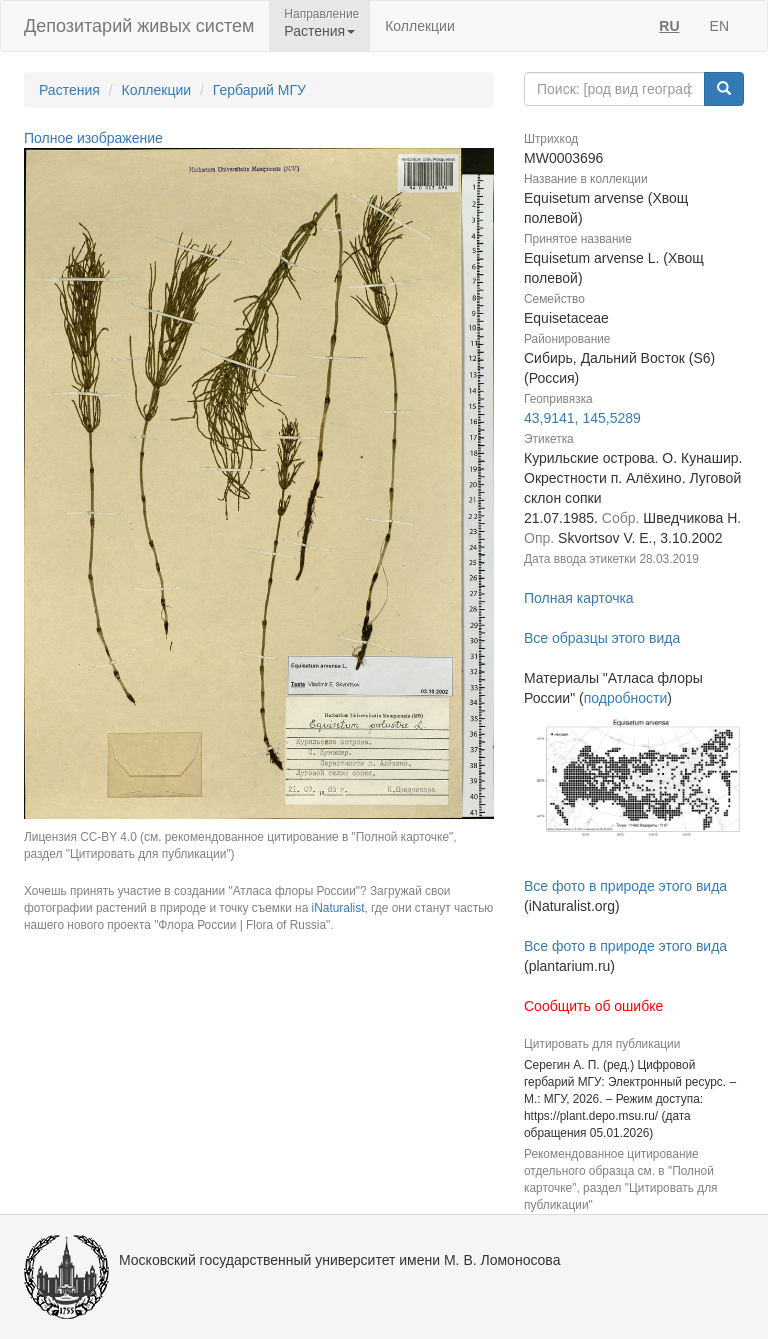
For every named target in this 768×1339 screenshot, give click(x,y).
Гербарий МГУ (259, 90)
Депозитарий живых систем (139, 26)
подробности (626, 698)
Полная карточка (579, 598)
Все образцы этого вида (602, 638)
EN (719, 26)
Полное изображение (93, 138)
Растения (69, 90)
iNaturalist (338, 908)
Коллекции (420, 26)
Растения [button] (319, 31)
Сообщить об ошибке (593, 1006)
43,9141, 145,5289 (582, 418)
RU (669, 26)
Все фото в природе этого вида (625, 886)
